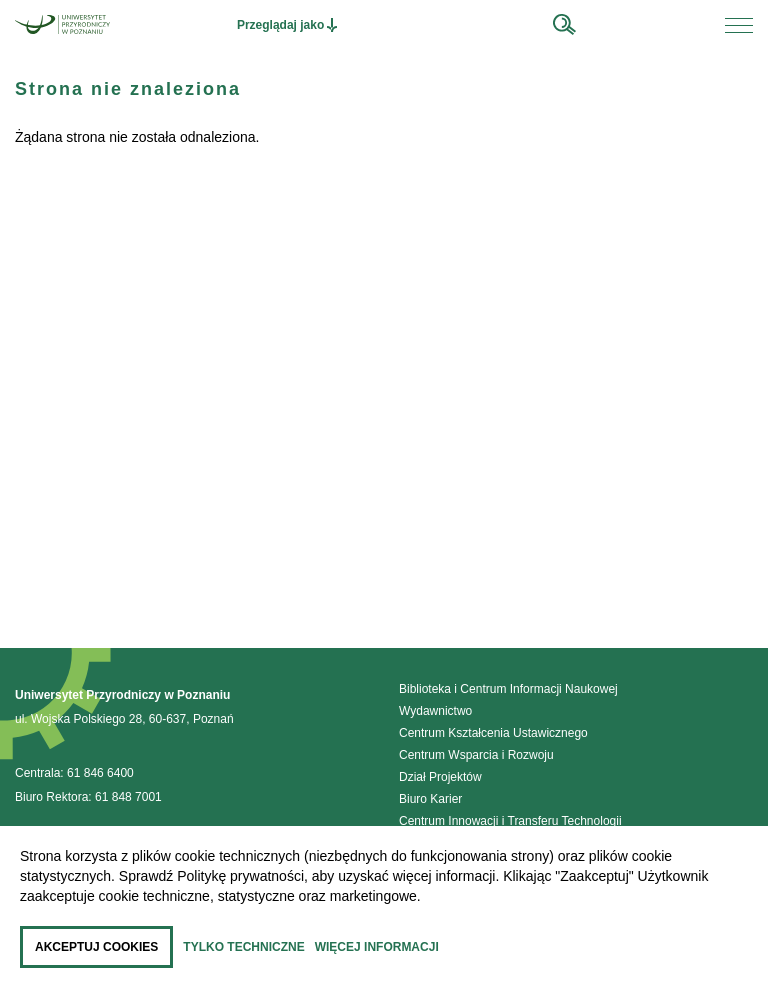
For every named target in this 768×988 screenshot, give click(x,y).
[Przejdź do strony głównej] (62, 24)
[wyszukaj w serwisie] (564, 25)
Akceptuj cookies (96, 947)
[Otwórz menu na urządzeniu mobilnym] (739, 25)
